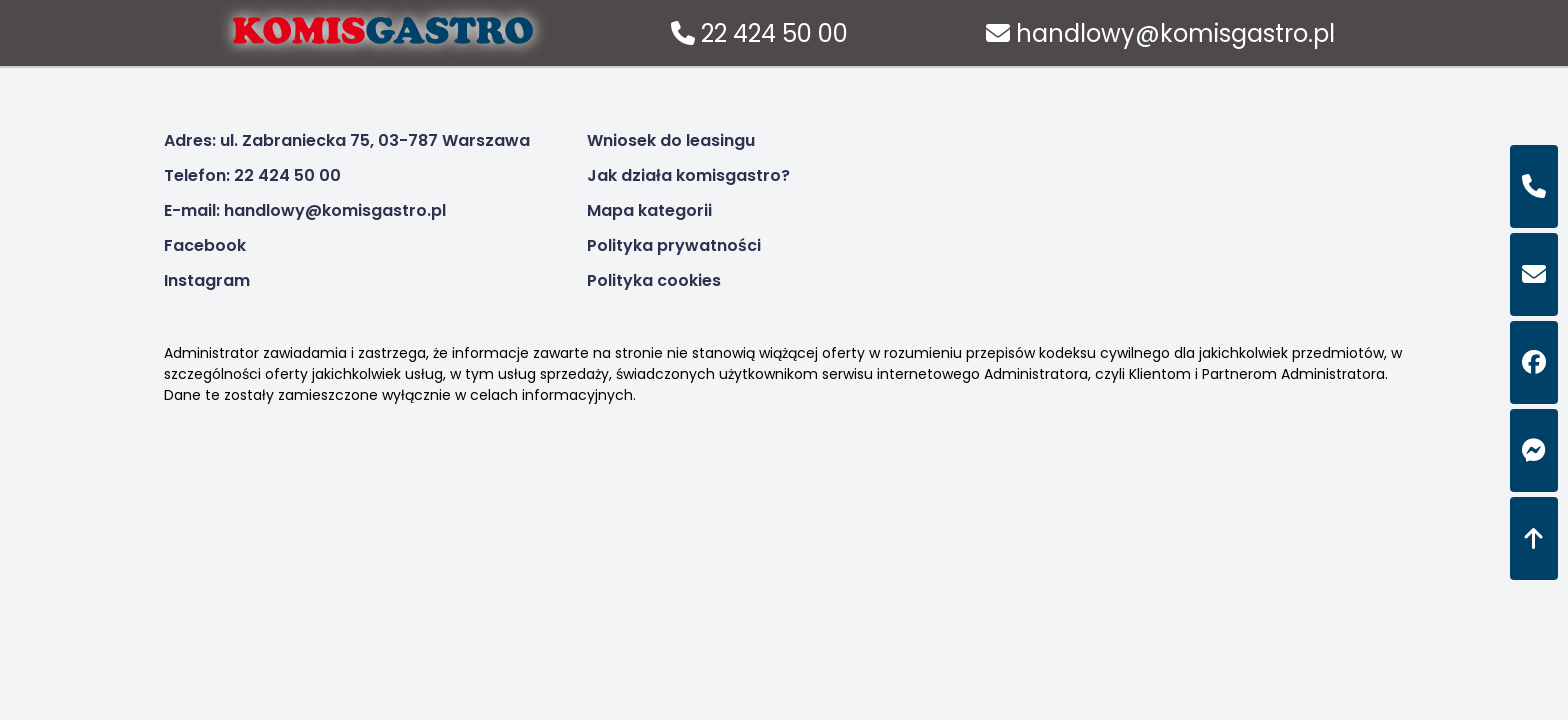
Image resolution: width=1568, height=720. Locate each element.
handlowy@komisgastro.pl (1160, 33)
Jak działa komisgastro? (688, 175)
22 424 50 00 (759, 33)
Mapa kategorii (649, 210)
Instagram (207, 280)
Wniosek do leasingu (671, 140)
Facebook (205, 245)
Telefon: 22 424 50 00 (252, 175)
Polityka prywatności (674, 245)
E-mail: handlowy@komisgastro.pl (305, 210)
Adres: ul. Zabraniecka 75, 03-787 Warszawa (347, 140)
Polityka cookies (654, 280)
